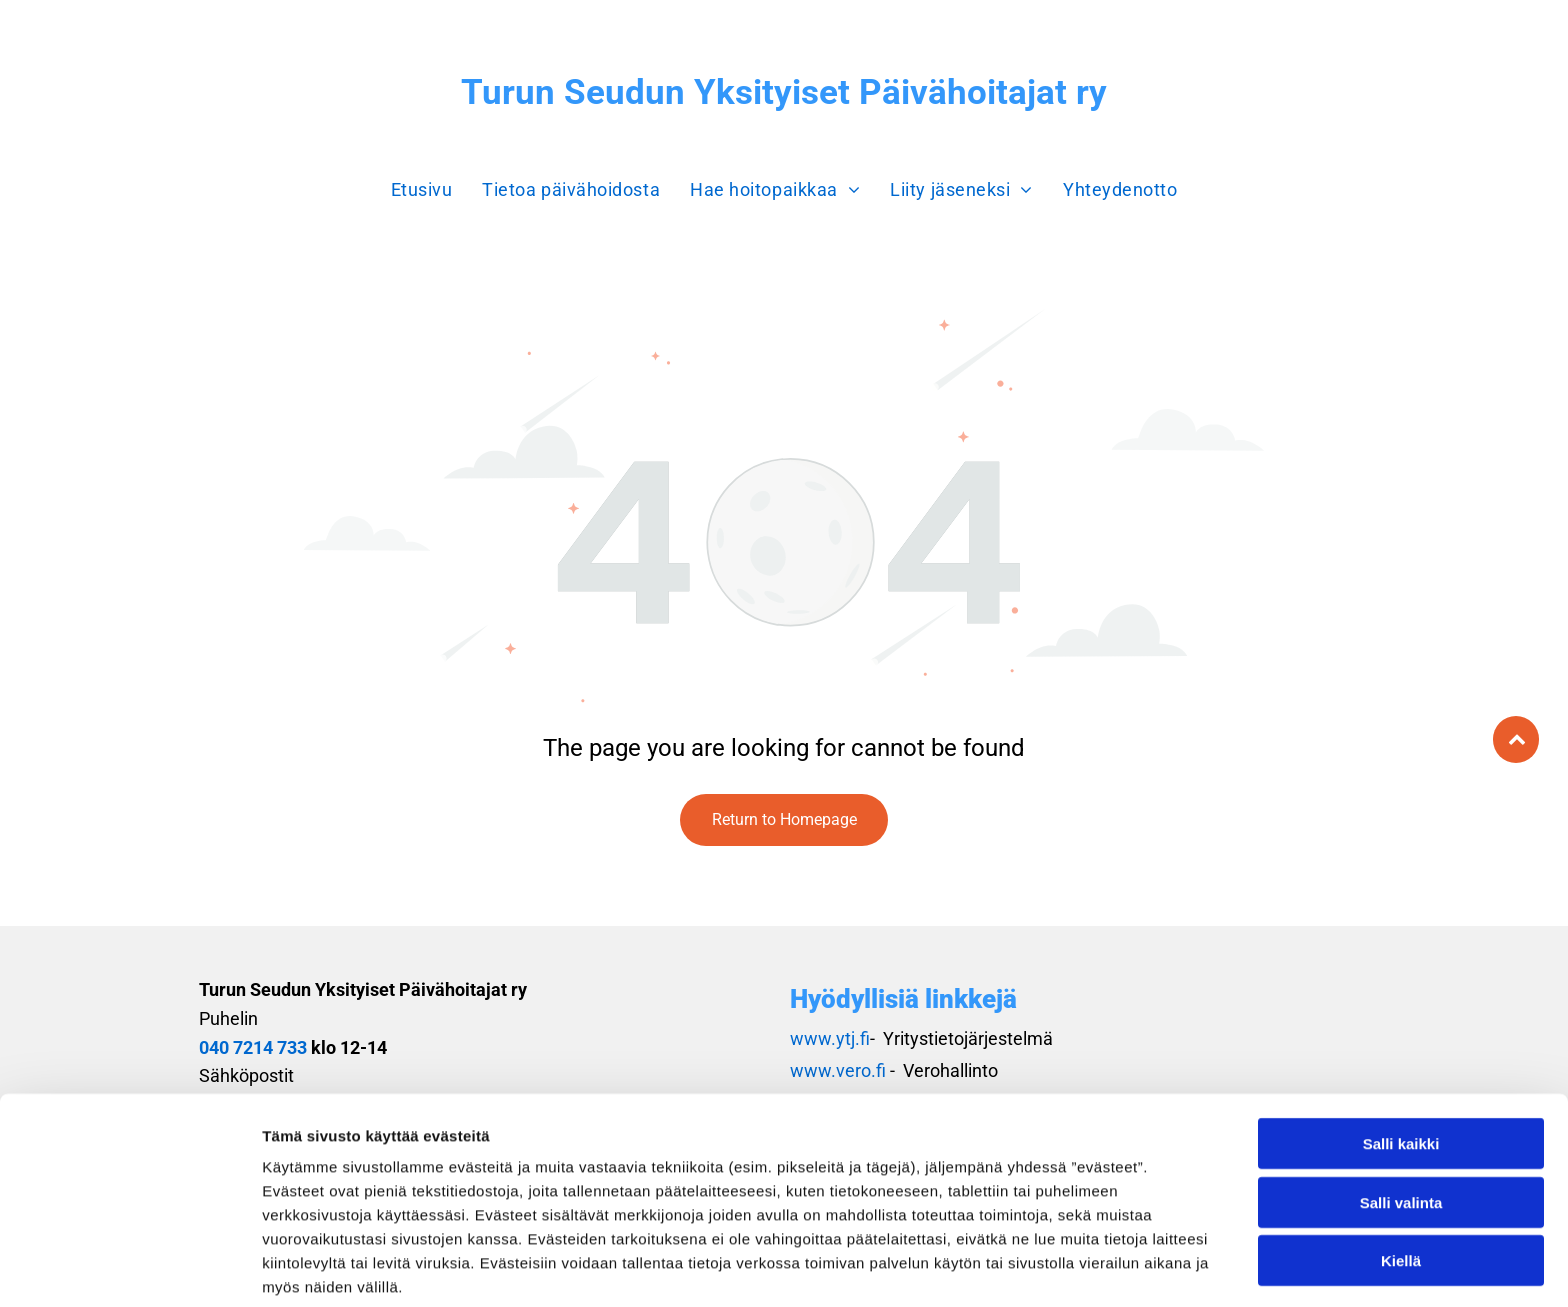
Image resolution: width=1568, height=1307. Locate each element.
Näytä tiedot (1069, 1267)
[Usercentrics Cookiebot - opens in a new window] (129, 1268)
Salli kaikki (1401, 1059)
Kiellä (1401, 1176)
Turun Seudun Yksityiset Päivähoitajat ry (784, 92)
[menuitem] (422, 189)
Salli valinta (1401, 1118)
